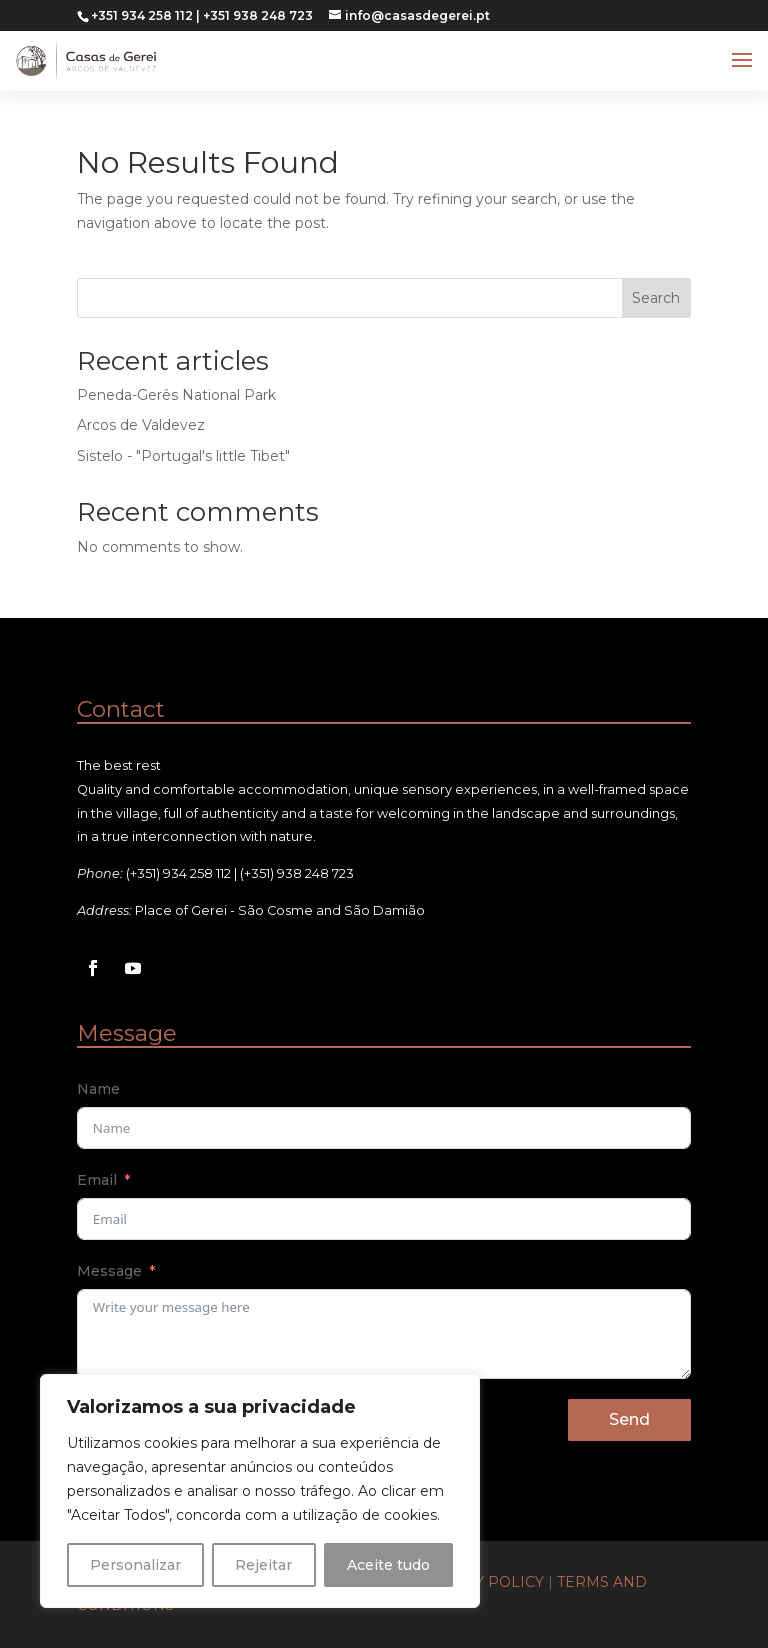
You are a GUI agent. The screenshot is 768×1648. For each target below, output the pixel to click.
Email (97, 1180)
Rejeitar (263, 1565)
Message (109, 1271)
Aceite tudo (388, 1565)
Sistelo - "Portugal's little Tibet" (183, 456)
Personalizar (135, 1565)
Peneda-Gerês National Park (176, 395)
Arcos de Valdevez (141, 425)
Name (98, 1089)
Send (629, 1419)
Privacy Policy (481, 1582)
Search (656, 298)
